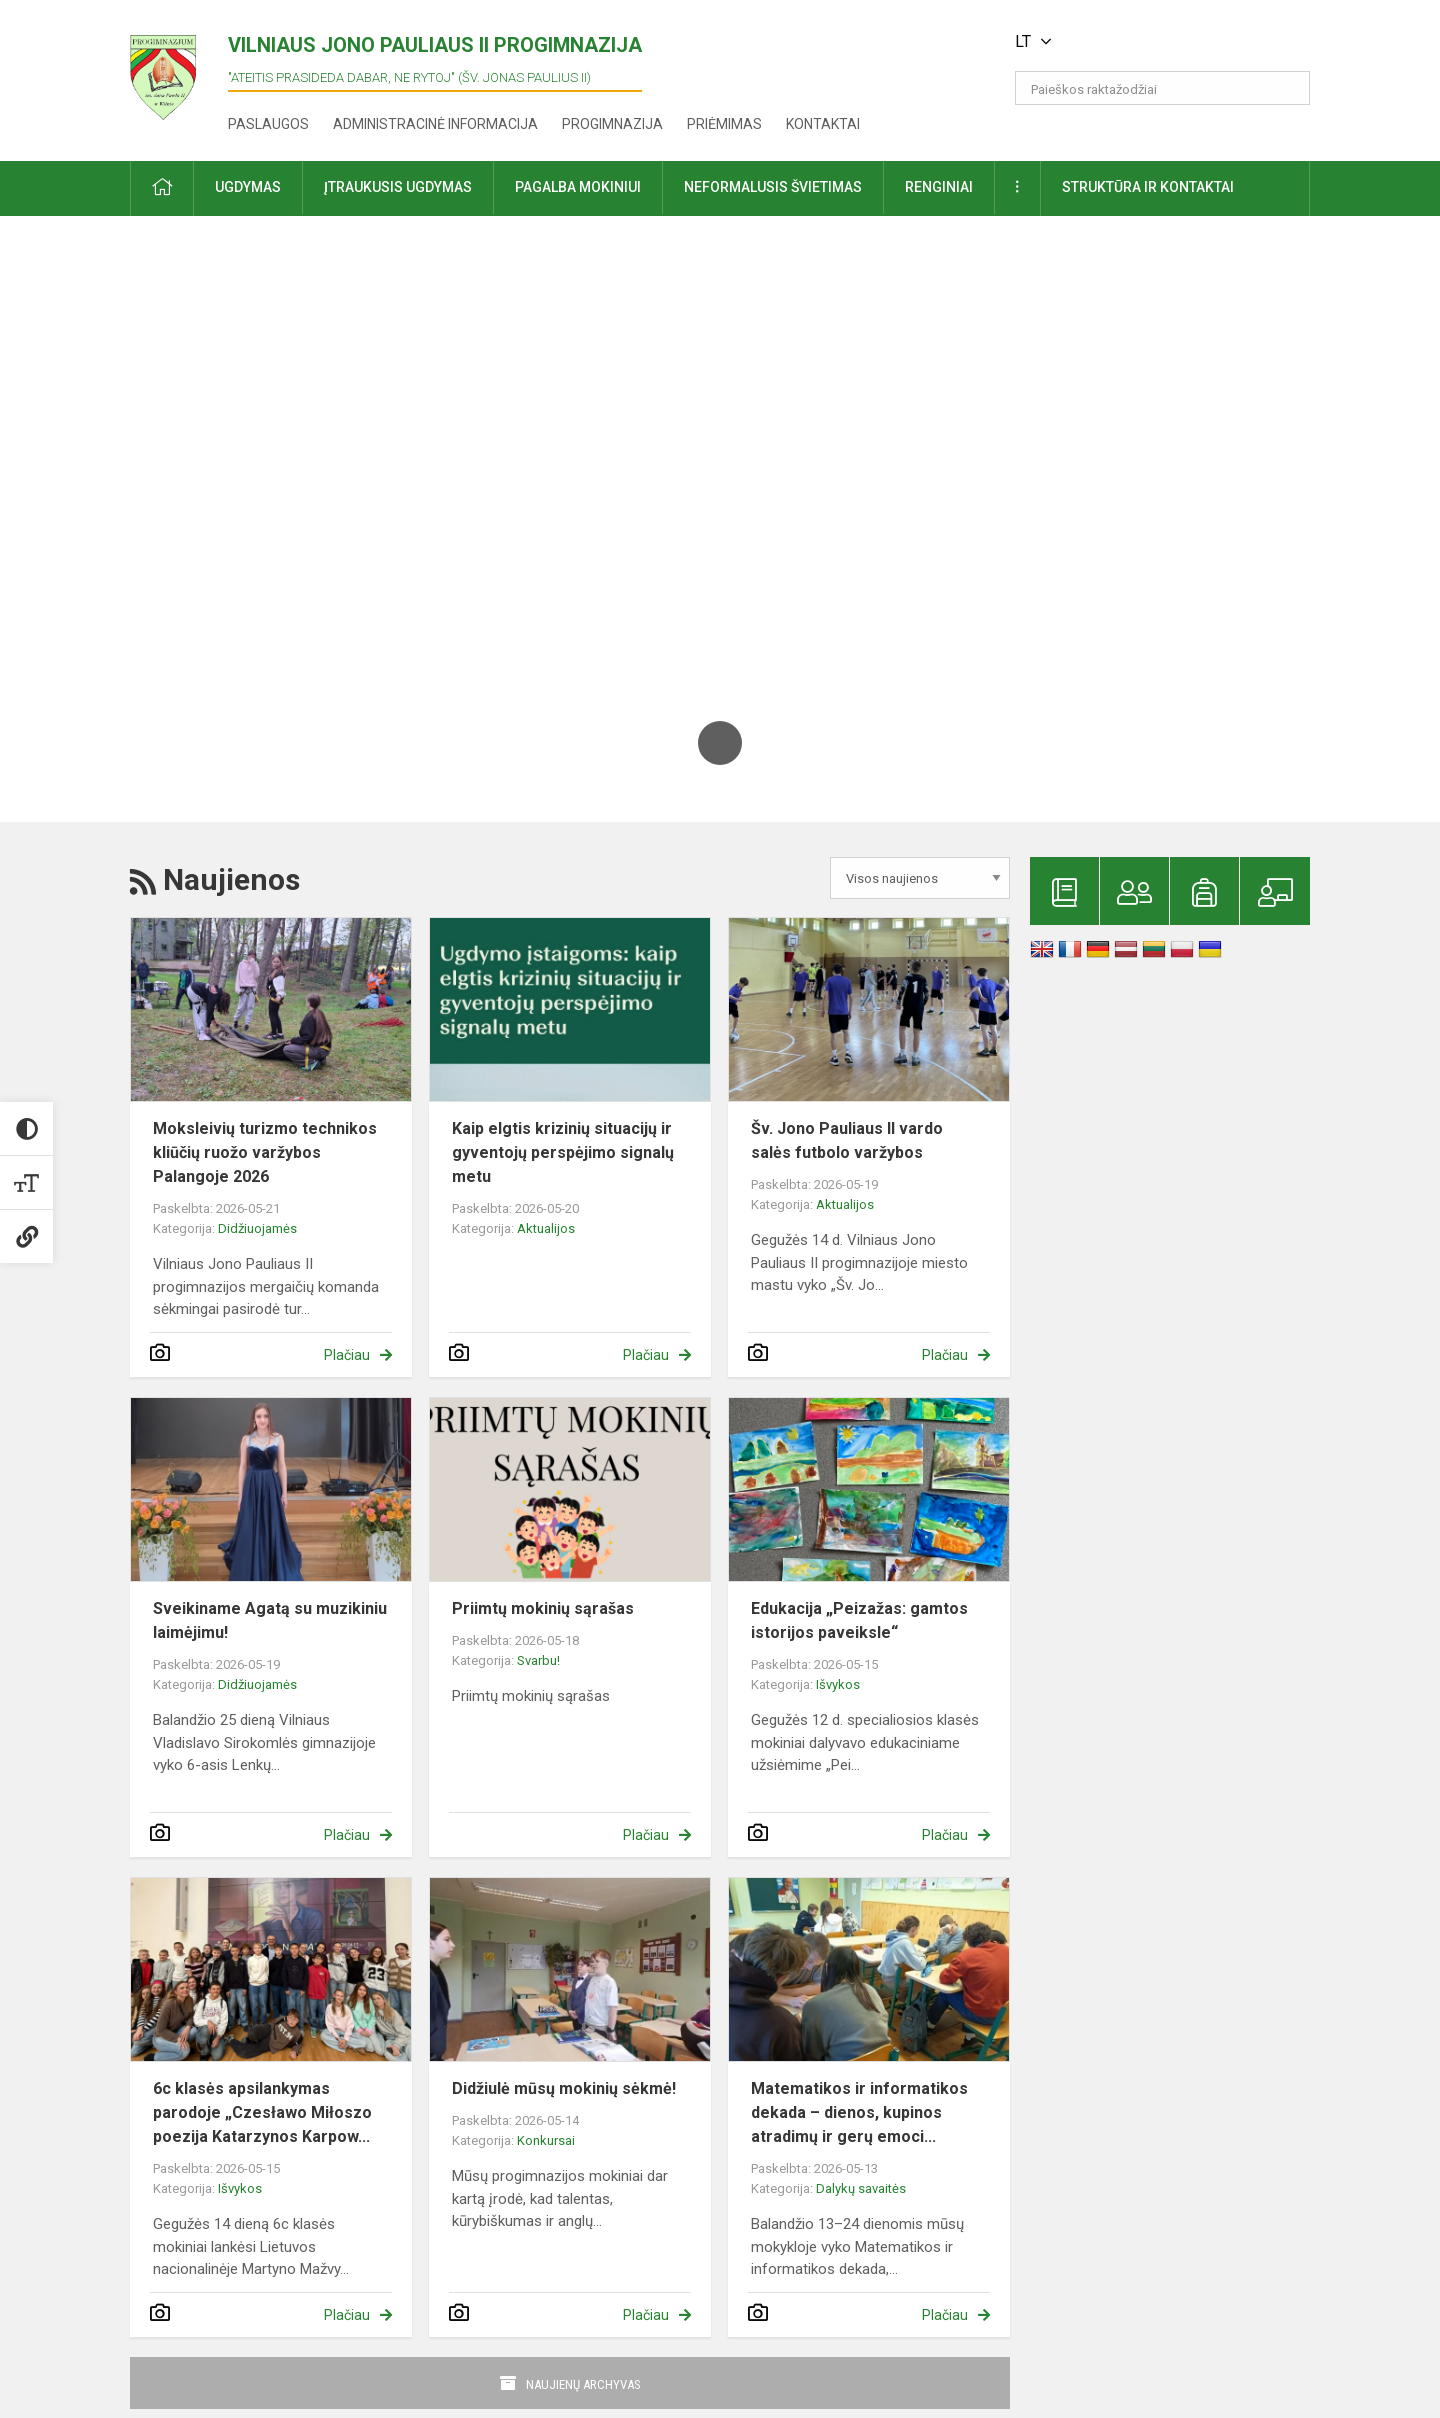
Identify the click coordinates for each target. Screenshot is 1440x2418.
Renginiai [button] (939, 187)
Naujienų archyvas (583, 2384)
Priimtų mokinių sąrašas (543, 1608)
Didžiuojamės (257, 1228)
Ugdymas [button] (248, 187)
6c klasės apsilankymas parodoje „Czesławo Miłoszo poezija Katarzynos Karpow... (262, 2112)
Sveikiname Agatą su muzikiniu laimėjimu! (270, 1620)
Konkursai (546, 2140)
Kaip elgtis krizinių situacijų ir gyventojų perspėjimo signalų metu (563, 1152)
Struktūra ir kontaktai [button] (1148, 187)
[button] (1173, 42)
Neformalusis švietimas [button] (773, 187)
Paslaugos (268, 124)
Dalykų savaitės (861, 2188)
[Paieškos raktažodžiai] (1162, 88)
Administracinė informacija (435, 124)
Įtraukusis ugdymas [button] (398, 187)
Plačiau (347, 1355)
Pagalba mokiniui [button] (578, 187)
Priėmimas (724, 124)
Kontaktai (823, 124)
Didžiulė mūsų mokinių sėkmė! (564, 2088)
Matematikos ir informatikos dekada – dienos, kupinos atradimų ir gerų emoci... (859, 2112)
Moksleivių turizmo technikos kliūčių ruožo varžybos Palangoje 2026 (265, 1152)
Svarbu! (538, 1660)
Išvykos (838, 1684)
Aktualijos (546, 1228)
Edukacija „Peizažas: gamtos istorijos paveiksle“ (859, 1620)
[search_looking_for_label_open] (1288, 88)
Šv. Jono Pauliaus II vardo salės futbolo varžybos (847, 1140)
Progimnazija (612, 124)
